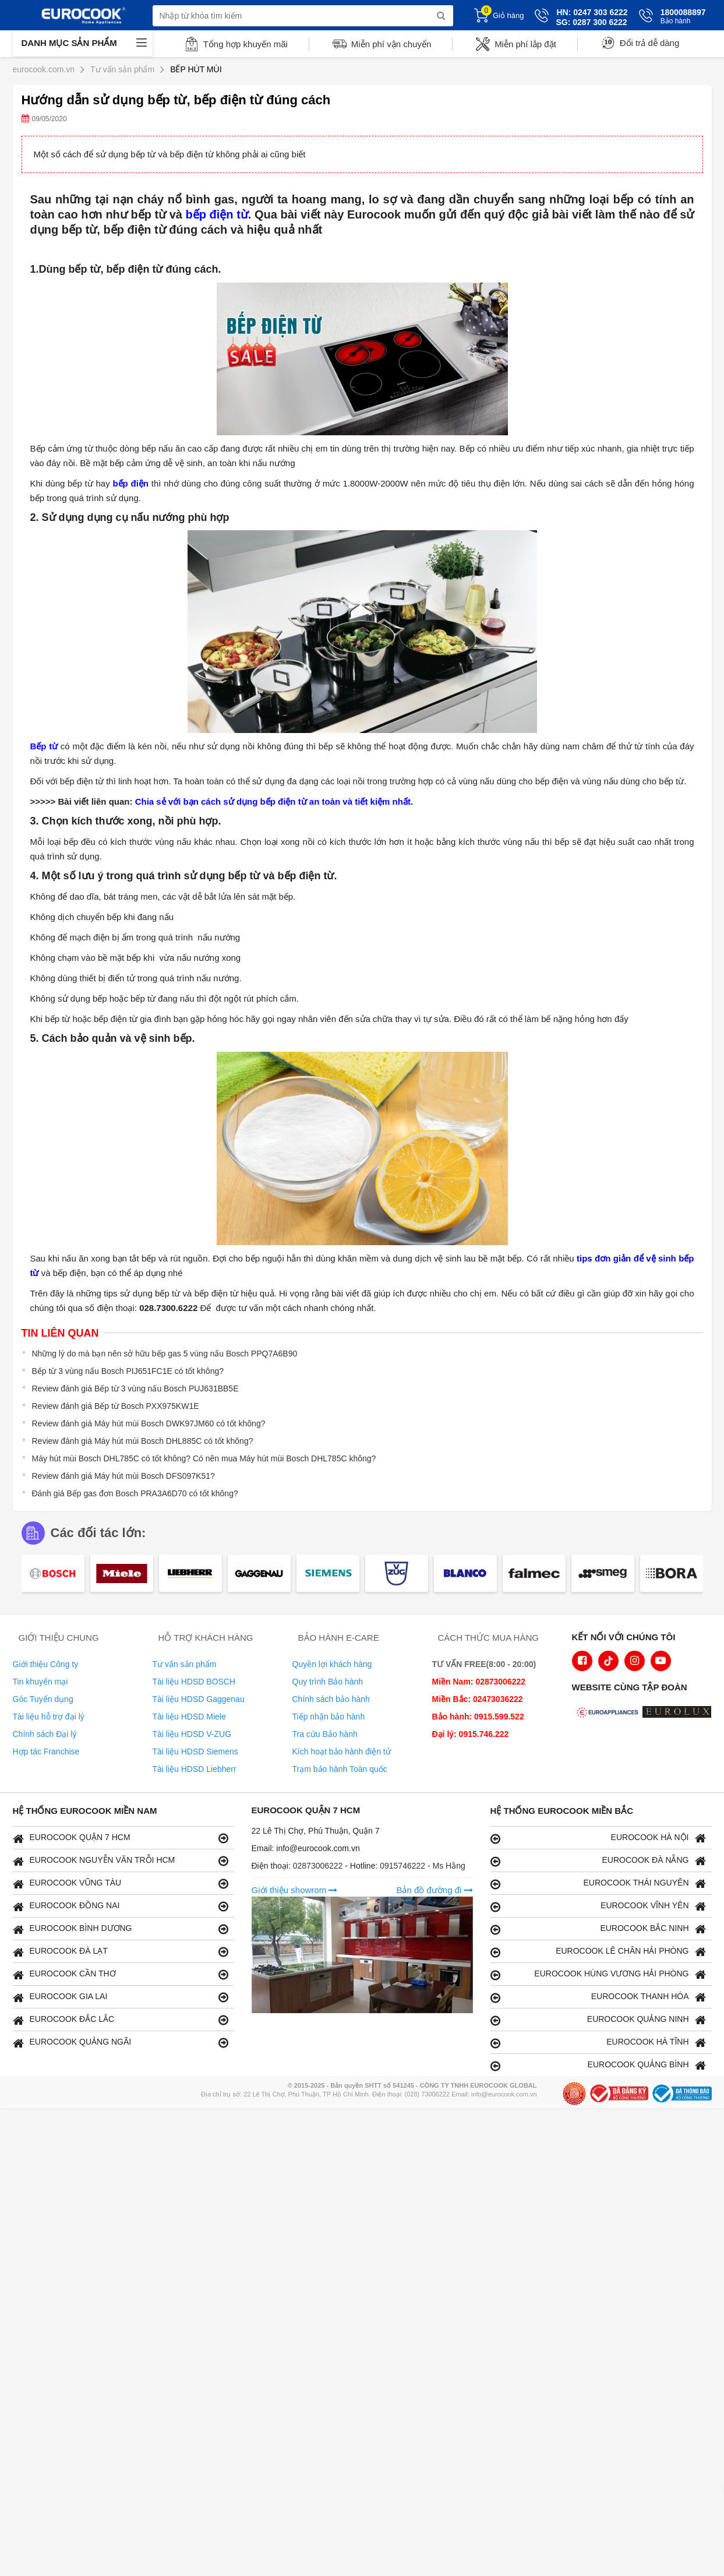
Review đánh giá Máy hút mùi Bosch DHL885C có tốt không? (142, 1441)
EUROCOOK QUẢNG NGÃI (120, 2042)
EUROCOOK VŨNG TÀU (120, 1883)
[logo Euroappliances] (609, 1713)
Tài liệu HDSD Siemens (195, 1751)
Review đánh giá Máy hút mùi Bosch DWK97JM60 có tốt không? (149, 1423)
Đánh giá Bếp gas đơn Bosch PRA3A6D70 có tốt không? (135, 1493)
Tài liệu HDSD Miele (189, 1716)
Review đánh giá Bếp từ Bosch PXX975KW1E (115, 1406)
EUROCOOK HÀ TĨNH (598, 2042)
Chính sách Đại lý (45, 1734)
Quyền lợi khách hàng (332, 1664)
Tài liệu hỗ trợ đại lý (48, 1716)
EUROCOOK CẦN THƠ (120, 1974)
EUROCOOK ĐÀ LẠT (120, 1951)
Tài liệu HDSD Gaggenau (199, 1699)
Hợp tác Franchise (46, 1751)
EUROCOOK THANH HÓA (598, 1997)
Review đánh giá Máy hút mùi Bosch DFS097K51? (123, 1476)
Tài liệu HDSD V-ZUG (192, 1734)
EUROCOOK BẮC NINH (598, 1929)
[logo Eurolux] (679, 1713)
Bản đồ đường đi (434, 1890)
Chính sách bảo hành (331, 1699)
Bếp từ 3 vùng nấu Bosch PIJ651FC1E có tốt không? (128, 1371)
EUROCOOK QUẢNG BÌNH (598, 2065)
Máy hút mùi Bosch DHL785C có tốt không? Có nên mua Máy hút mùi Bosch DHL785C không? (204, 1458)
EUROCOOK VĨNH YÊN (598, 1906)
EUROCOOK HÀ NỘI (598, 1838)
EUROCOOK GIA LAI (120, 1997)
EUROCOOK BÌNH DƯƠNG (120, 1929)
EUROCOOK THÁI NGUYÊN (598, 1883)
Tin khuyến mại (40, 1681)
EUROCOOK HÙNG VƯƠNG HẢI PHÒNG (598, 1974)
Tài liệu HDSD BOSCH (194, 1681)
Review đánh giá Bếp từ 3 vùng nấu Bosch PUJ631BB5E (135, 1388)
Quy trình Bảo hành (327, 1681)
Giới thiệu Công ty (46, 1664)
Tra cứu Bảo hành (325, 1734)
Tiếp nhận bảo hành (328, 1716)
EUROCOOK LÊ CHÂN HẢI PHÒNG (598, 1951)
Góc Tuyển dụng (43, 1699)
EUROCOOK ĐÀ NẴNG (598, 1860)
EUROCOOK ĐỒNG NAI (120, 1906)
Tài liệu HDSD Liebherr (194, 1769)
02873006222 (319, 1865)
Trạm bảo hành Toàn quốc (339, 1769)
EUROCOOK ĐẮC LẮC (120, 2020)
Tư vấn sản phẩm (185, 1664)
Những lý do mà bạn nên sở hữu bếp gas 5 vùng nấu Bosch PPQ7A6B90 (165, 1353)
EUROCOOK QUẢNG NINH (598, 2020)
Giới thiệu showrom (295, 1890)
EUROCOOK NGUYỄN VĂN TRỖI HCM (120, 1860)
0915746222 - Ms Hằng (422, 1865)
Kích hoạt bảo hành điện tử (341, 1751)
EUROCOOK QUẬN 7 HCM (120, 1838)
